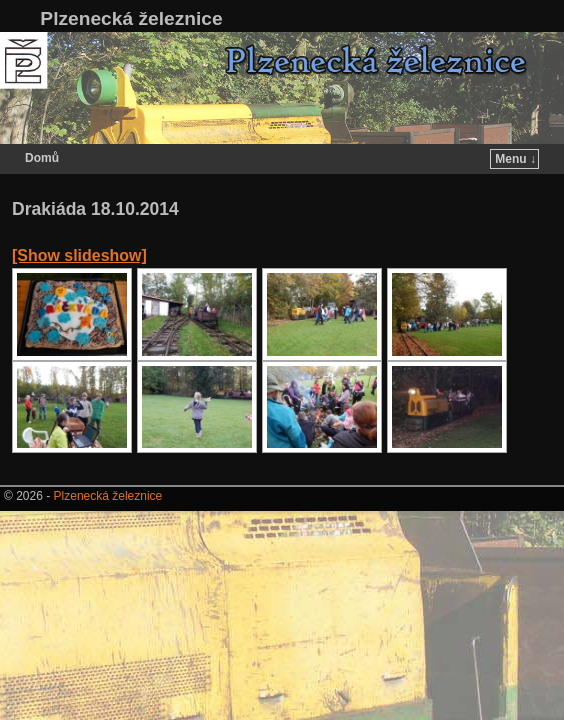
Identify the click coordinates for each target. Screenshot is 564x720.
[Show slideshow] (79, 255)
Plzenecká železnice (131, 18)
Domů (42, 158)
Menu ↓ (515, 159)
